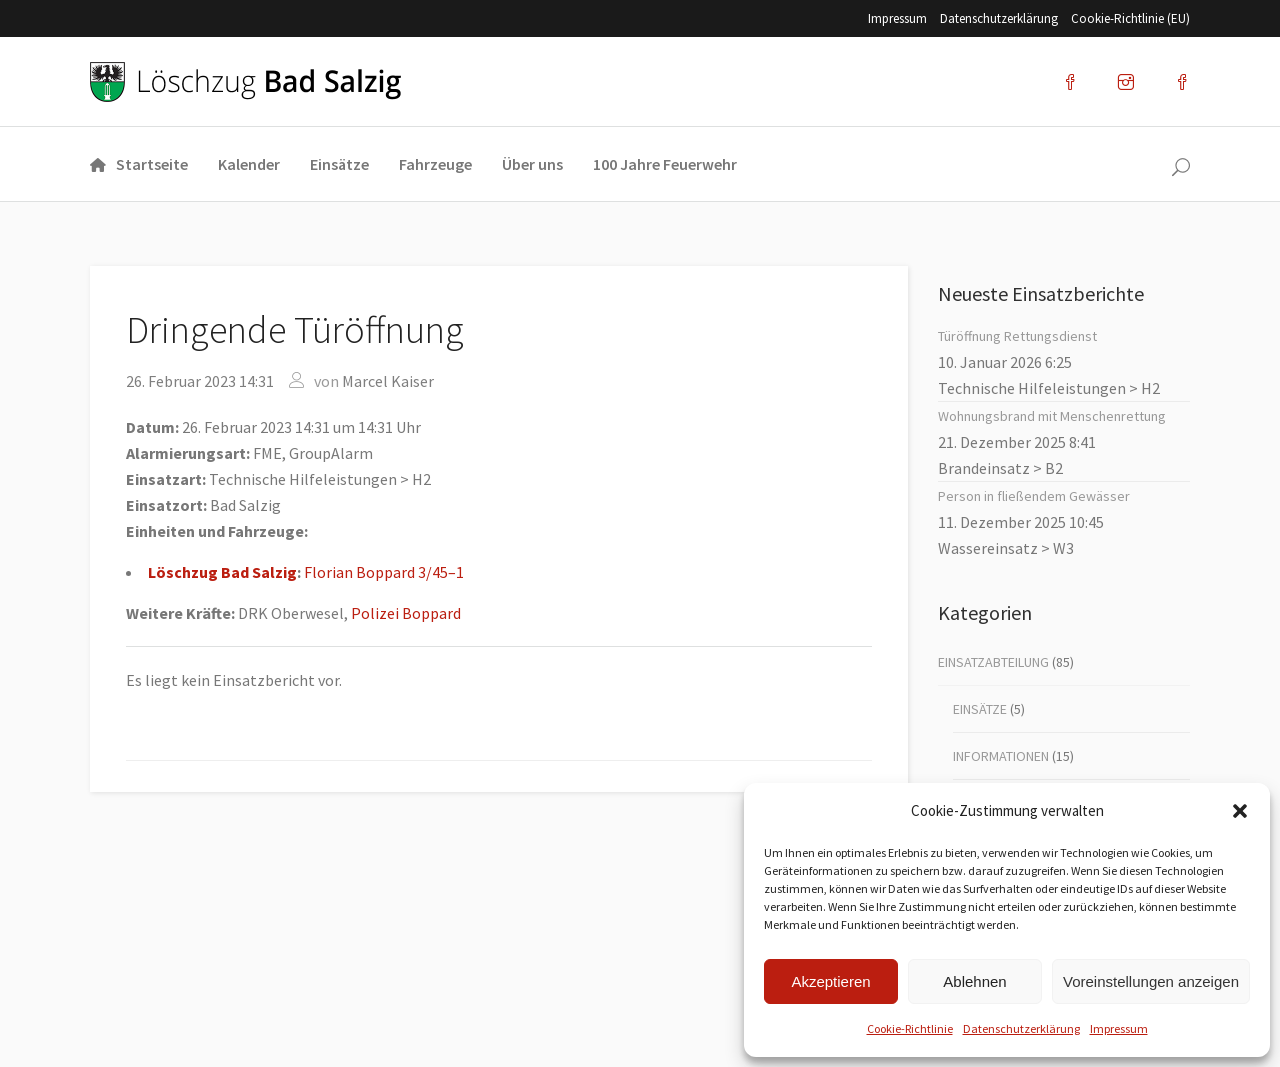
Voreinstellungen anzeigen (1151, 981)
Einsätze (980, 709)
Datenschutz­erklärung (1021, 1028)
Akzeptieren (830, 981)
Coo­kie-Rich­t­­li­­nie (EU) (1130, 18)
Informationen (1001, 756)
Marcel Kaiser (388, 381)
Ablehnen (974, 981)
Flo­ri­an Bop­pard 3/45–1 (384, 572)
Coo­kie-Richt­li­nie (910, 1028)
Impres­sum (1119, 1028)
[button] (1240, 811)
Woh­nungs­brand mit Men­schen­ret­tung (1052, 416)
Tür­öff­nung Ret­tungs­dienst (1017, 336)
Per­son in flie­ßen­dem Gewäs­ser (1034, 496)
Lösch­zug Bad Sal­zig (222, 572)
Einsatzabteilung (993, 662)
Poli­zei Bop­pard (406, 613)
